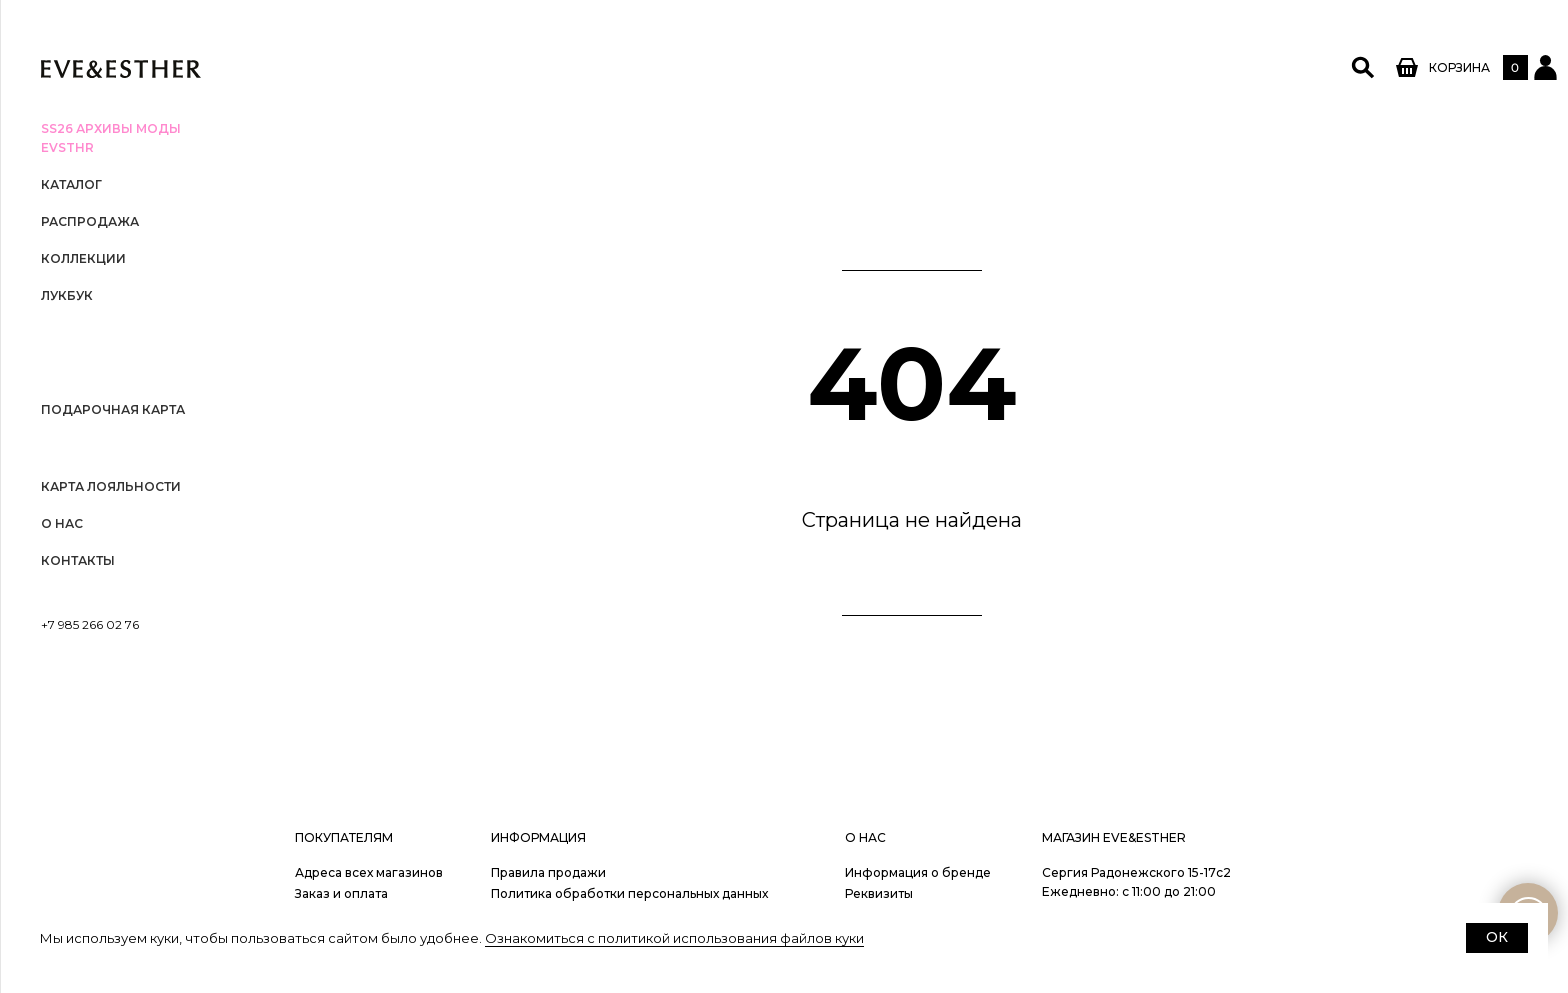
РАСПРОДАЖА (90, 221)
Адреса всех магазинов (369, 872)
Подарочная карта (113, 409)
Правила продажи (548, 872)
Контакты (78, 560)
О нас (62, 523)
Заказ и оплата (341, 893)
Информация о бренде (918, 872)
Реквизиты (879, 893)
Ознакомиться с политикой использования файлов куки (674, 938)
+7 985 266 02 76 (90, 624)
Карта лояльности (111, 486)
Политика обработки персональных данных (629, 893)
